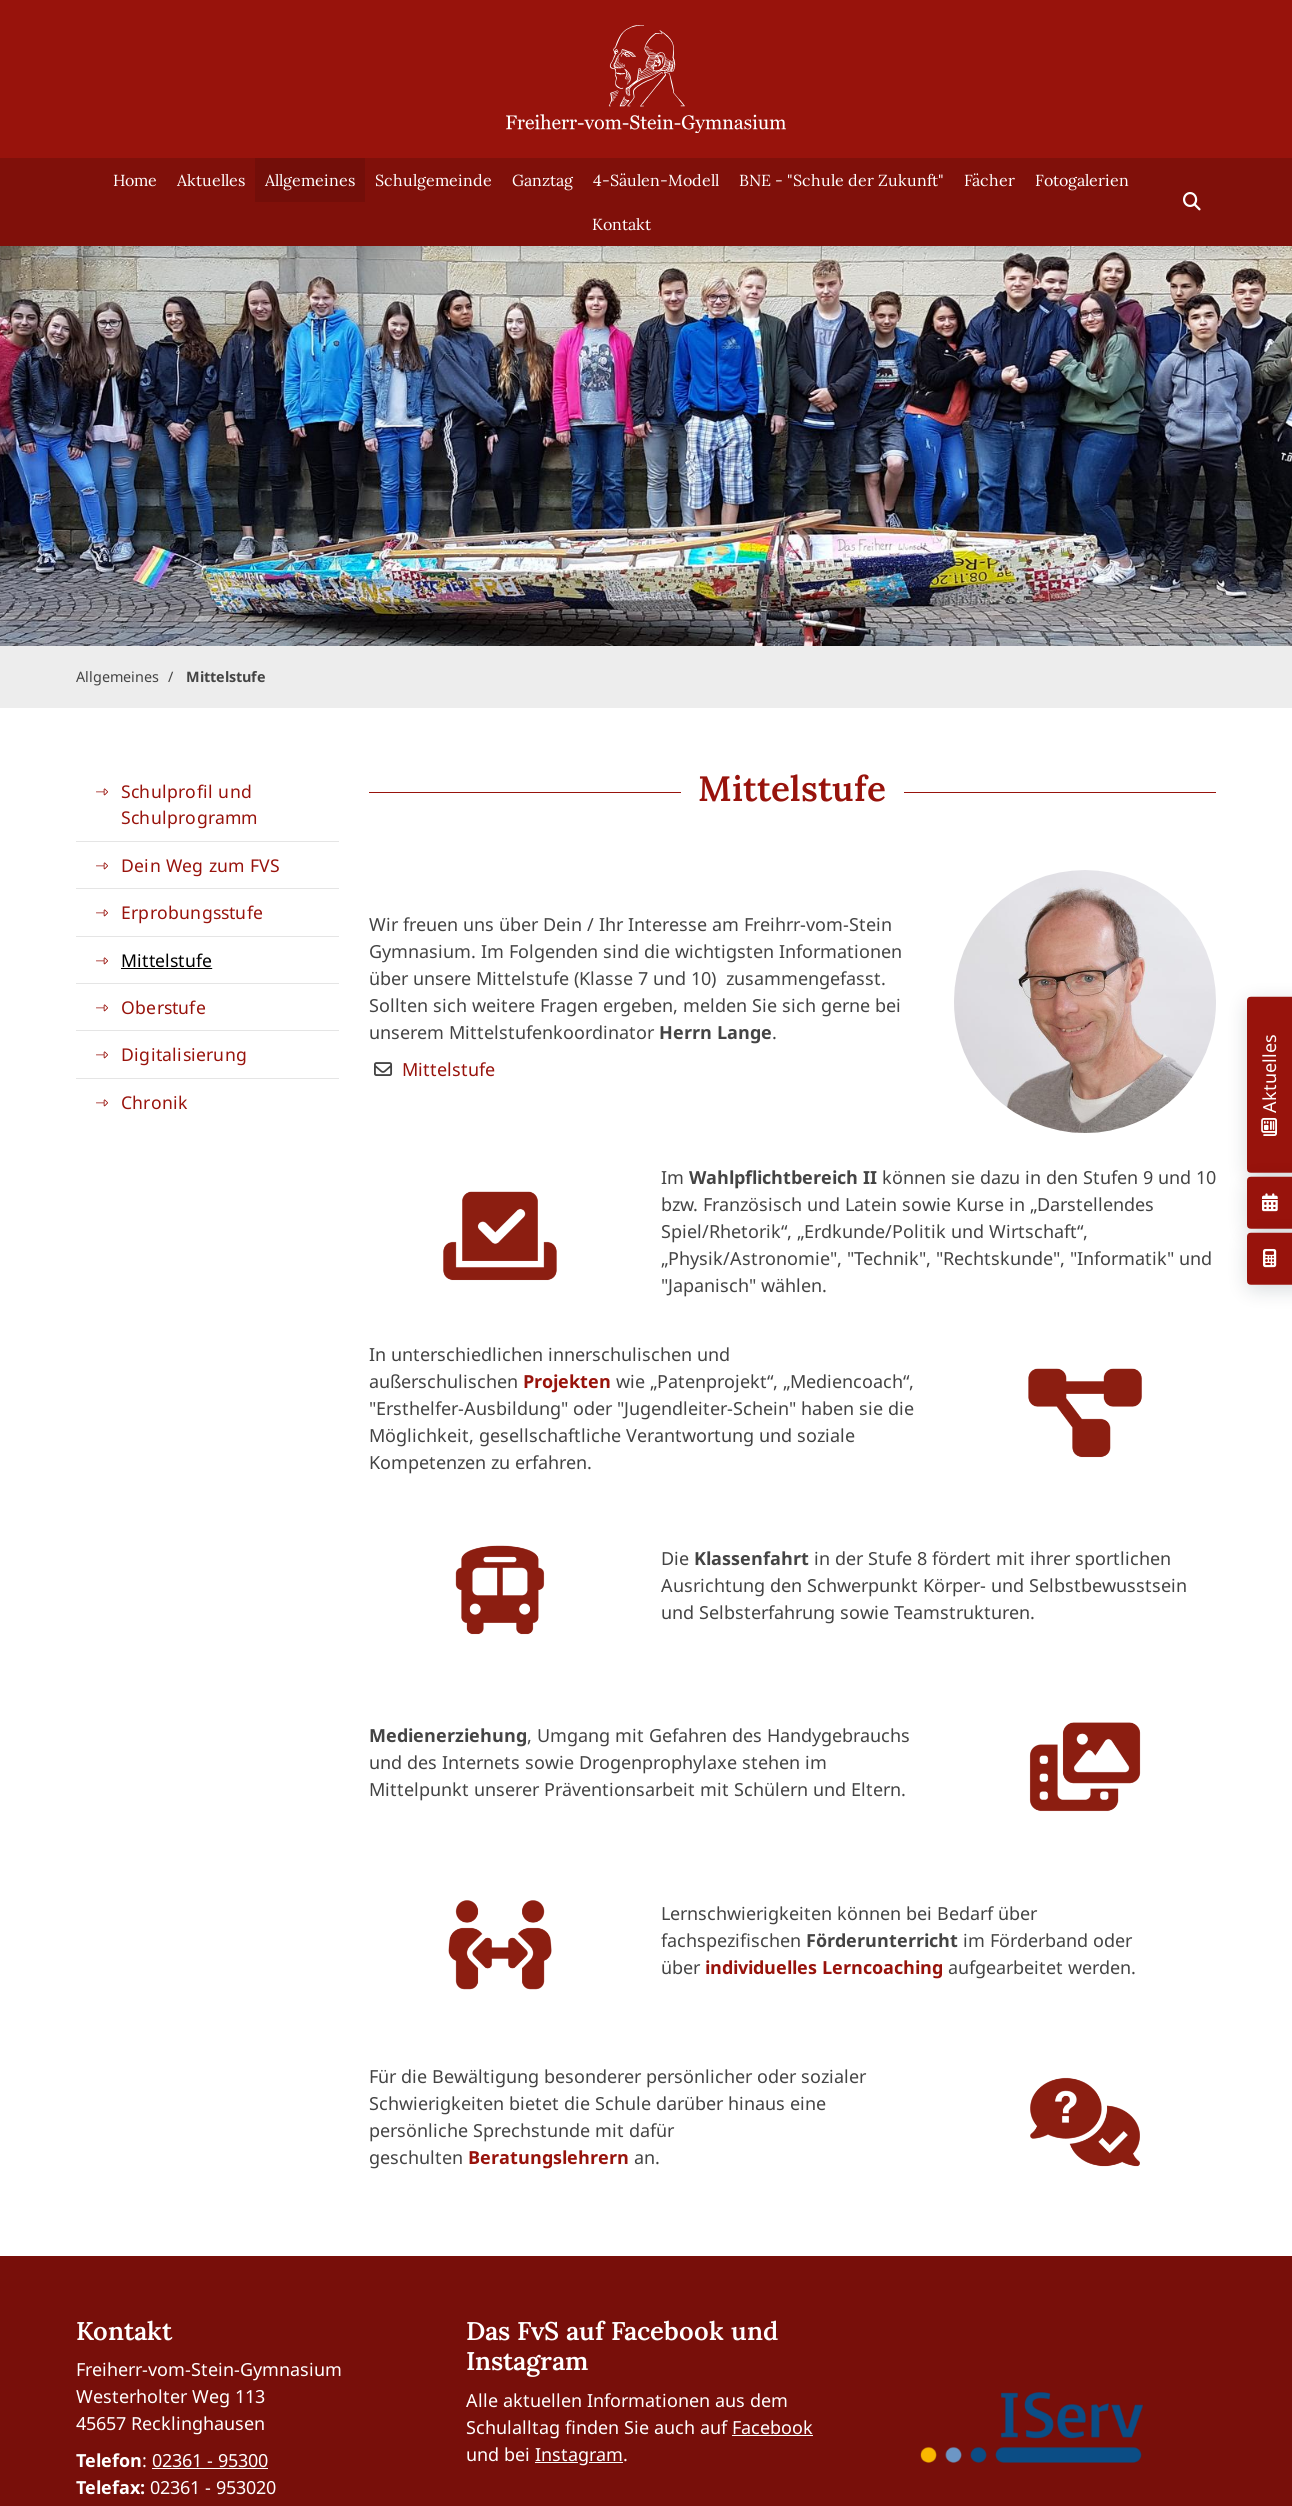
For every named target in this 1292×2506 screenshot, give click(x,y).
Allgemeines (310, 180)
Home (135, 180)
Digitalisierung (184, 1054)
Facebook (772, 2427)
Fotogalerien (1082, 180)
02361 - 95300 (210, 2460)
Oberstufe (163, 1007)
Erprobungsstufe (192, 912)
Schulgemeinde (433, 180)
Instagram (579, 2454)
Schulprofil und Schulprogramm (189, 804)
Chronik (154, 1102)
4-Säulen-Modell (656, 180)
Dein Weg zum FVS (200, 865)
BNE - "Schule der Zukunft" (841, 180)
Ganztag (542, 180)
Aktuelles (211, 180)
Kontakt (621, 224)
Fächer (989, 180)
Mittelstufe (226, 676)
